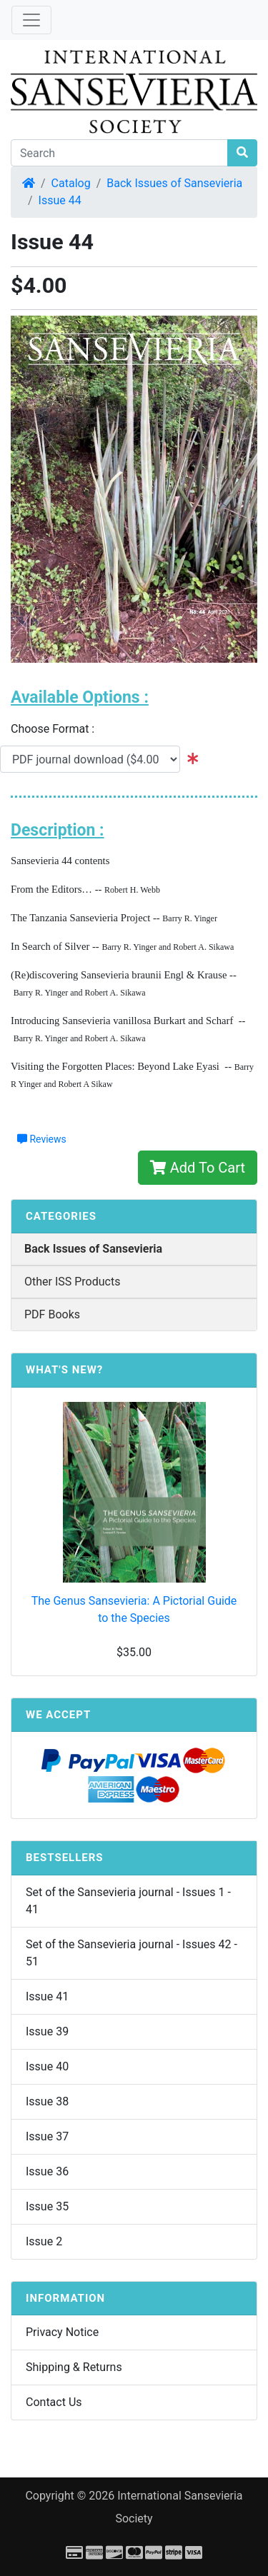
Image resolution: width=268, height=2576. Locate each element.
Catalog (71, 183)
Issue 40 (47, 2066)
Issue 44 (60, 200)
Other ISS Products (72, 1281)
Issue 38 (47, 2101)
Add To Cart (197, 1167)
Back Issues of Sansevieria (174, 183)
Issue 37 (47, 2136)
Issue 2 (44, 2241)
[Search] (119, 152)
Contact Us (54, 2402)
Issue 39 (47, 2031)
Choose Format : (57, 729)
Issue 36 (47, 2171)
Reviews (41, 1139)
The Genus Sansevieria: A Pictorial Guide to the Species (134, 1609)
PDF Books (52, 1314)
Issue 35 (47, 2206)
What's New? (64, 1369)
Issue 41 (47, 1996)
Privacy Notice (62, 2332)
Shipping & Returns (74, 2367)
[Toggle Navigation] (31, 20)
